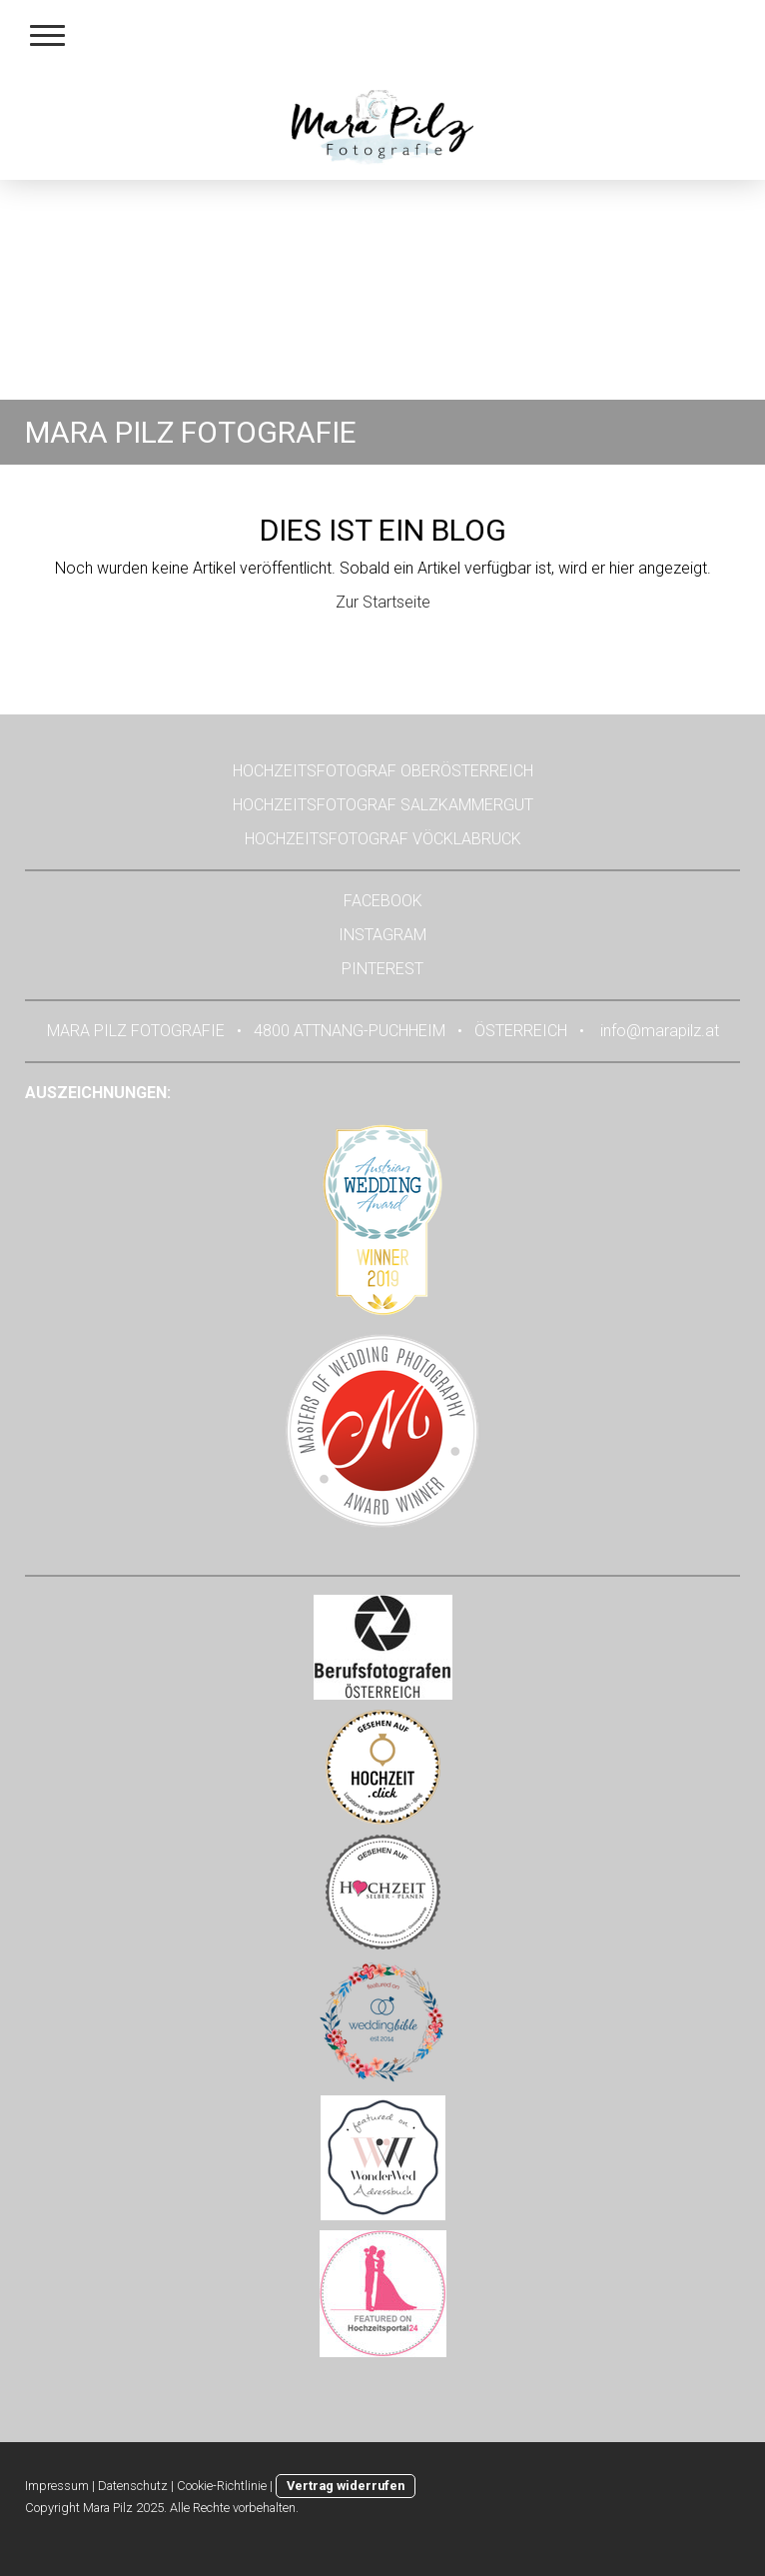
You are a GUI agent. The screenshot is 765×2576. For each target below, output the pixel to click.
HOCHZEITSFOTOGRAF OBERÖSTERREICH (383, 770)
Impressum (57, 2485)
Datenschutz (133, 2485)
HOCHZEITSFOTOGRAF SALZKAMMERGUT (383, 804)
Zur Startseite (383, 602)
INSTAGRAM (382, 934)
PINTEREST (382, 968)
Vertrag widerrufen (345, 2485)
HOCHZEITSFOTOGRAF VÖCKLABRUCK (383, 838)
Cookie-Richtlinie (222, 2485)
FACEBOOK (383, 900)
